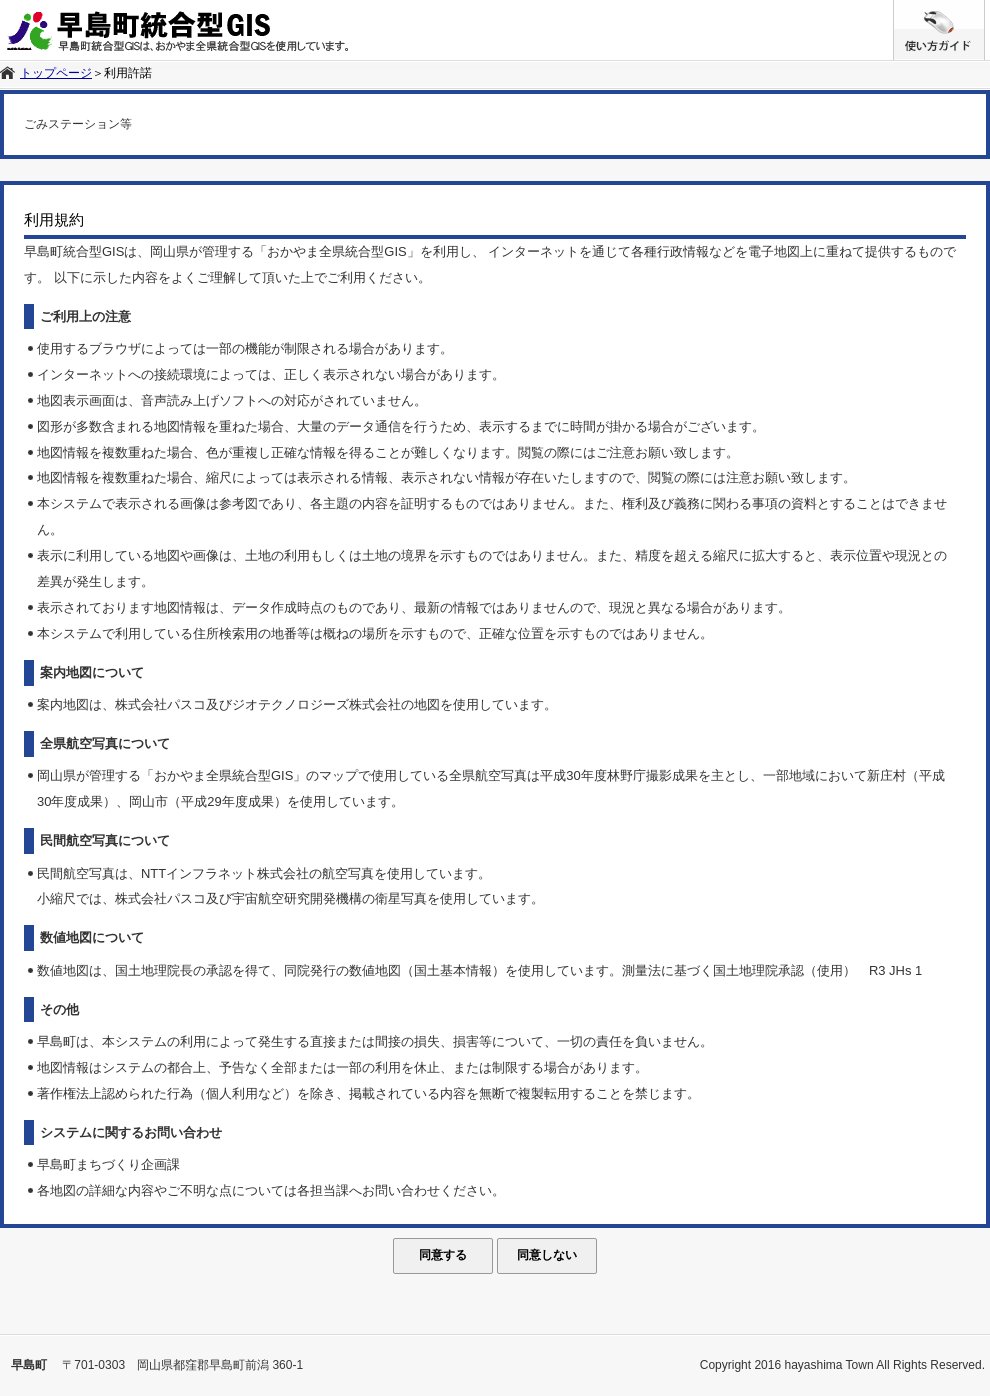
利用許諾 (128, 73)
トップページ (56, 73)
